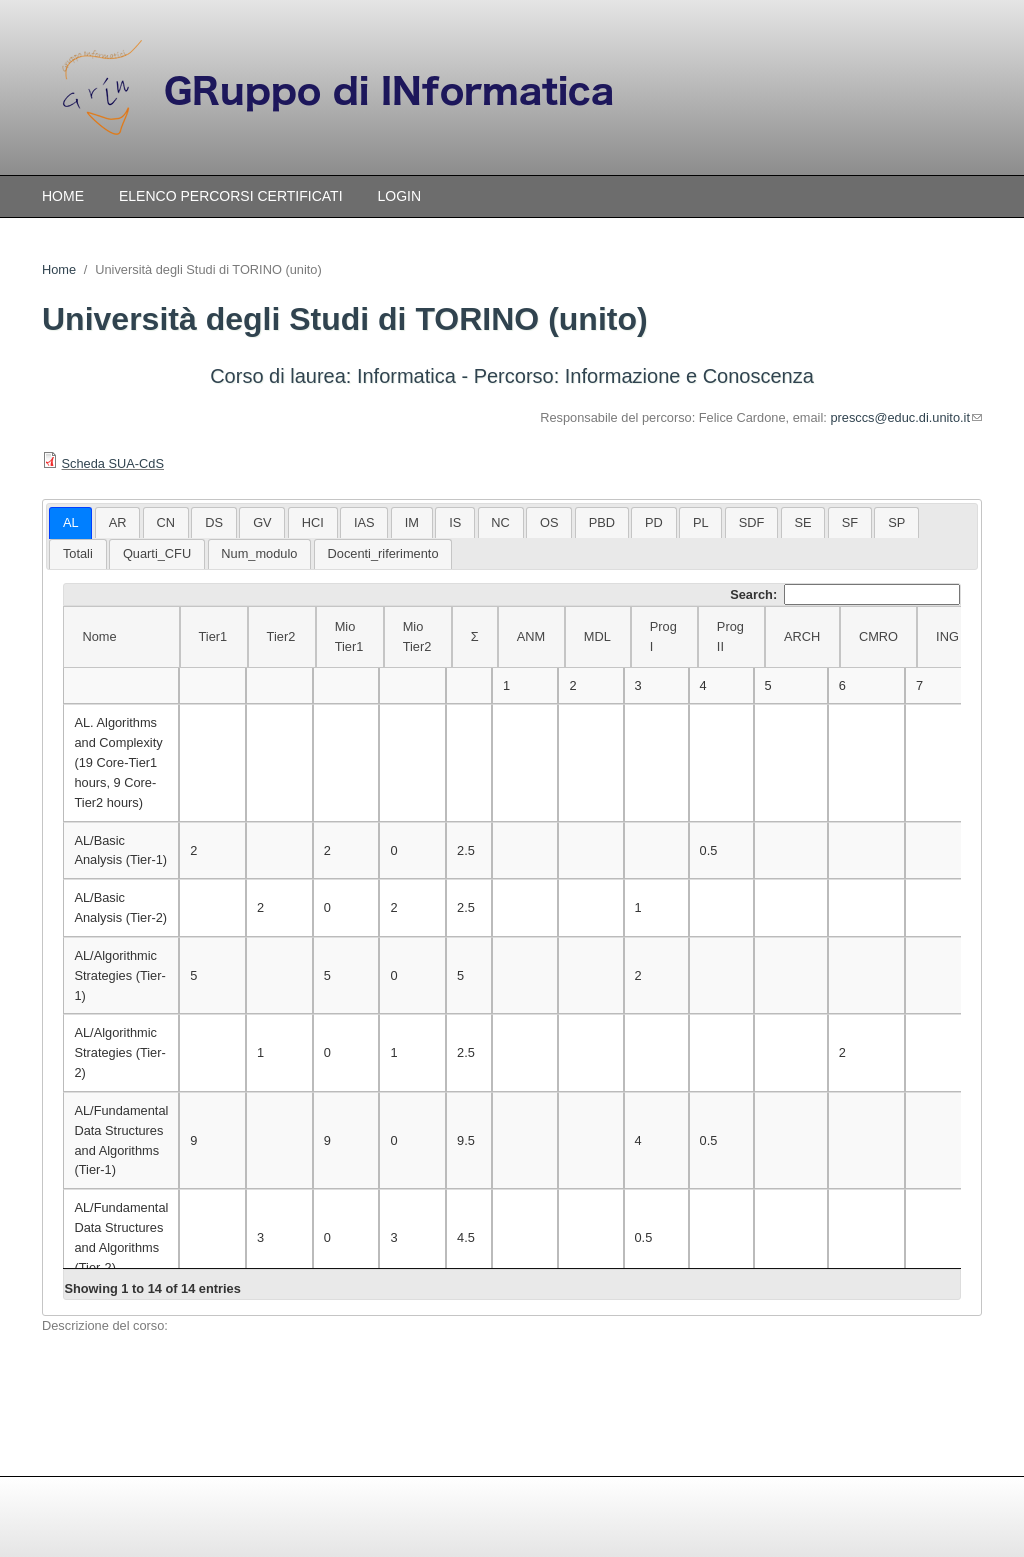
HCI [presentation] (313, 522)
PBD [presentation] (602, 522)
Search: (844, 594)
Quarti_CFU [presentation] (157, 553)
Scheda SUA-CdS (113, 463)
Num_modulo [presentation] (259, 553)
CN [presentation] (166, 522)
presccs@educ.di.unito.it (906, 417)
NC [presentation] (500, 522)
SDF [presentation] (752, 522)
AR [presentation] (118, 522)
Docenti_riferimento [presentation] (383, 553)
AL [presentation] (71, 522)
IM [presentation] (412, 522)
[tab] (70, 522)
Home (63, 196)
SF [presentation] (850, 522)
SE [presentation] (803, 522)
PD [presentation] (654, 522)
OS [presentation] (549, 522)
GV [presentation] (262, 522)
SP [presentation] (896, 522)
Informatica (406, 376)
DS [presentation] (214, 522)
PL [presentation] (701, 522)
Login (400, 196)
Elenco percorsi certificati (231, 196)
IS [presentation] (455, 522)
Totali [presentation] (78, 553)
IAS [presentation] (364, 522)
